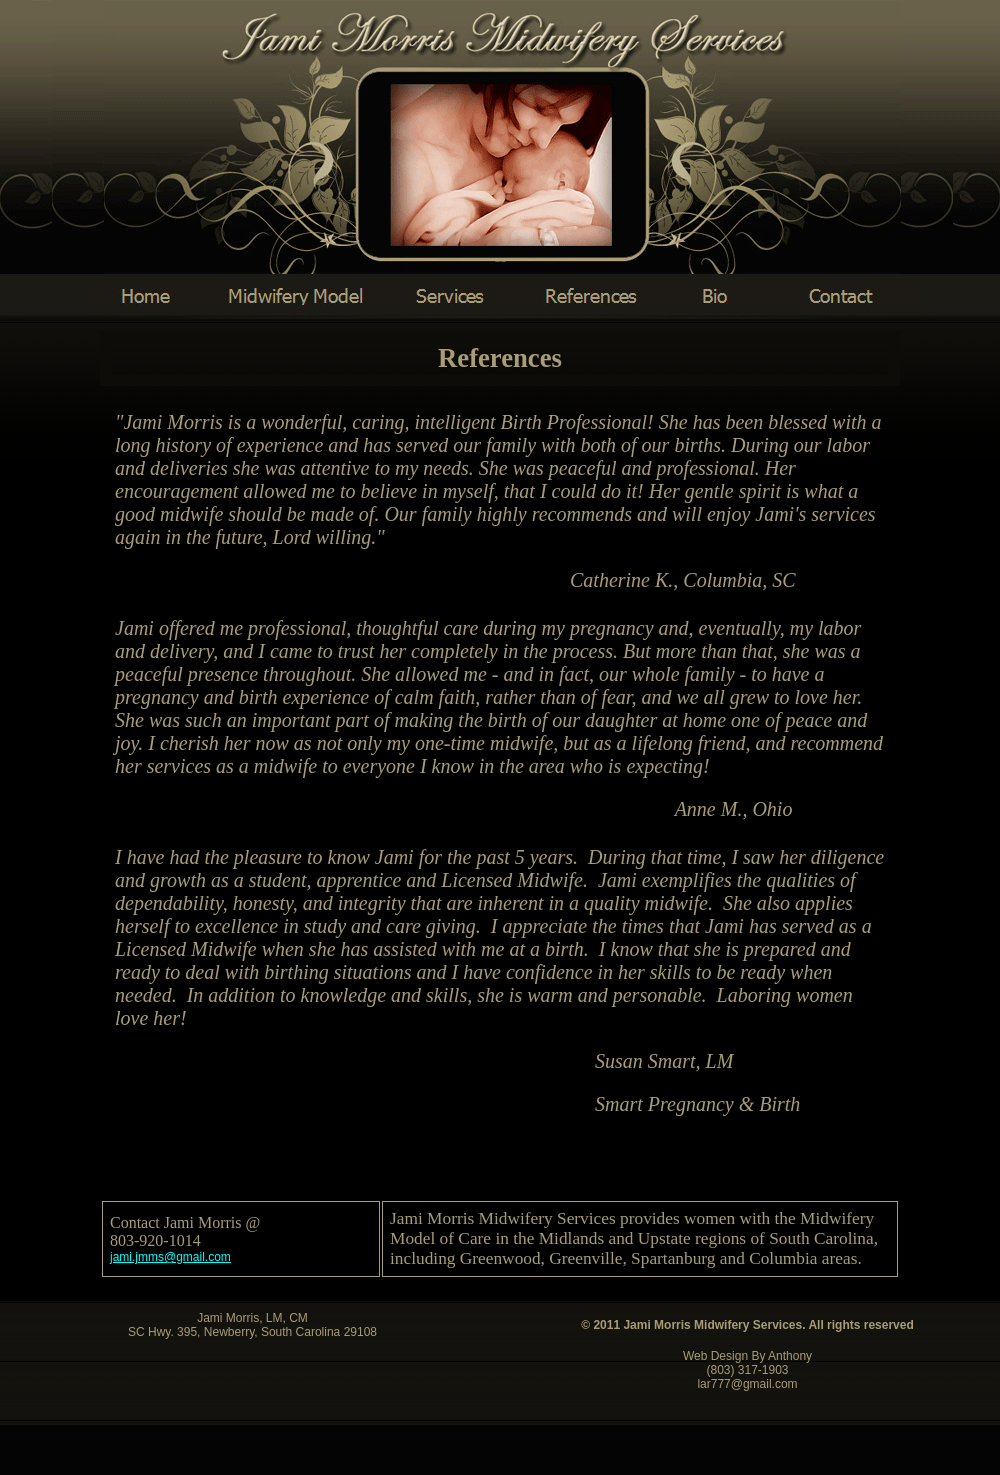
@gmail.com (170, 1257)
